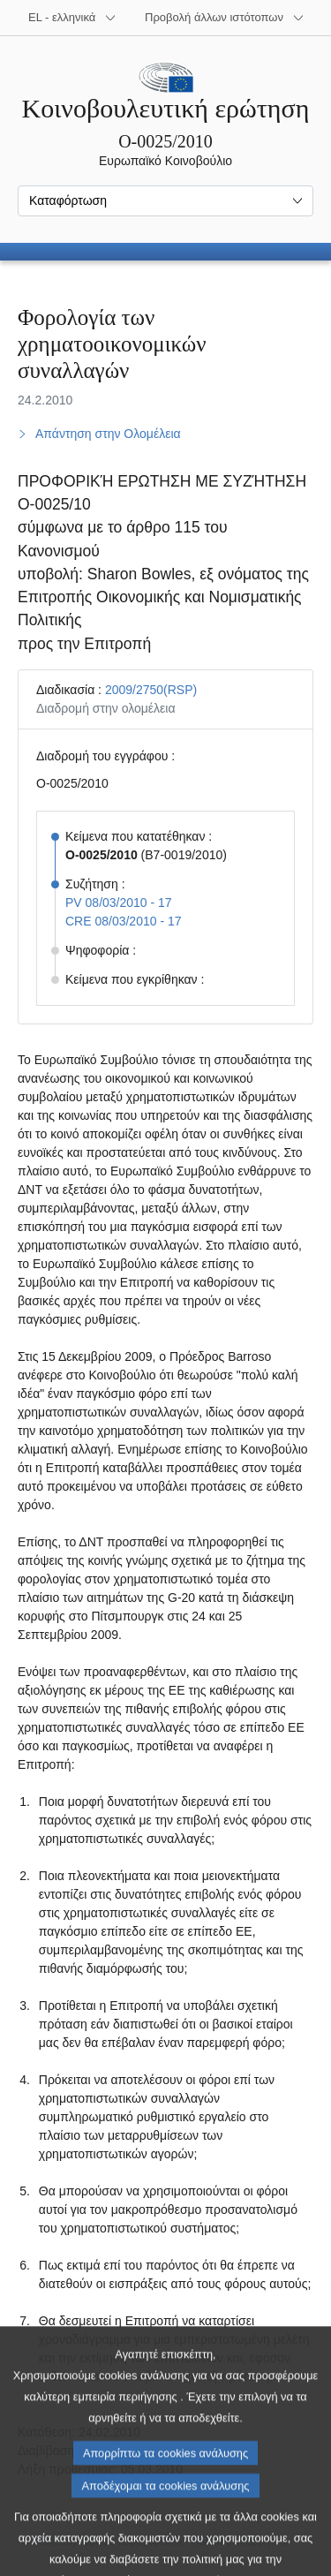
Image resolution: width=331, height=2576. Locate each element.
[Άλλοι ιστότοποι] (224, 17)
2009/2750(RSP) (151, 690)
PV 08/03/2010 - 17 (118, 902)
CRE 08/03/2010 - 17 (123, 921)
